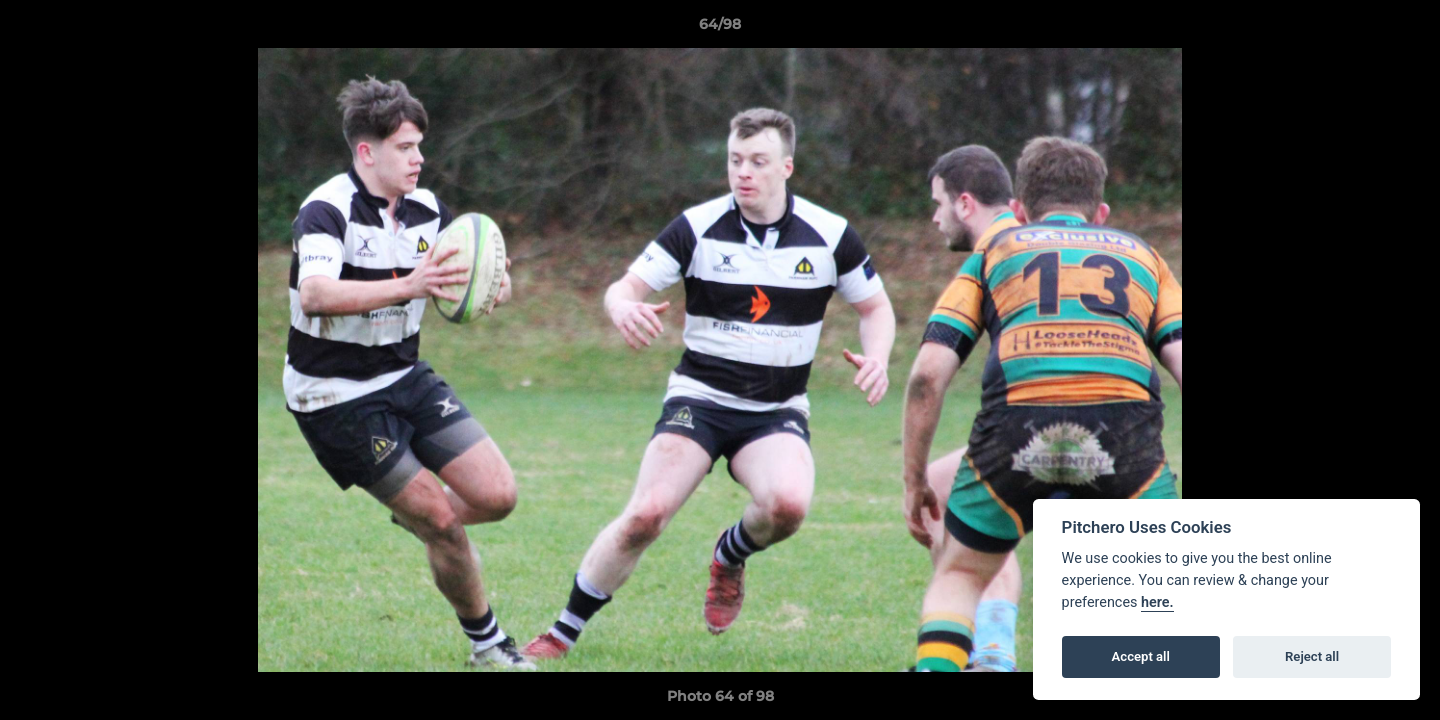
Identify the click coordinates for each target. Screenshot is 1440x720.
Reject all (1312, 656)
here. (1157, 602)
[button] (1404, 29)
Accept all (1141, 656)
